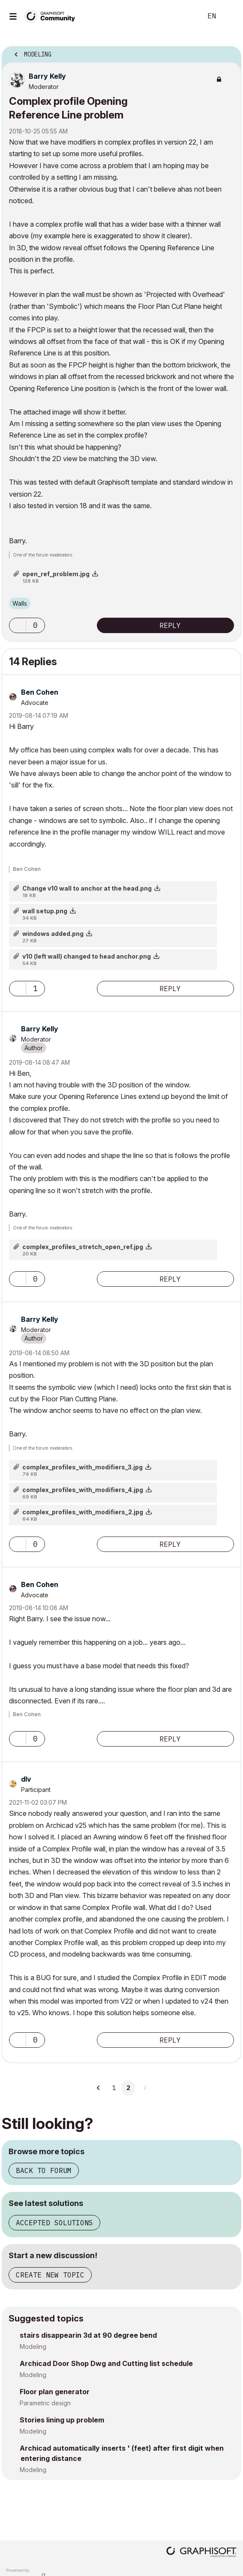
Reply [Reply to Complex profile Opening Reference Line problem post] (170, 625)
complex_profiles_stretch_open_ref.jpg (82, 1246)
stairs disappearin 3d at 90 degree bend (88, 2335)
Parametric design (45, 2403)
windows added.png (53, 933)
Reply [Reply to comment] (170, 988)
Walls (19, 603)
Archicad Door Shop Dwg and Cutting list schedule (106, 2363)
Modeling (33, 2346)
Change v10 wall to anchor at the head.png (87, 888)
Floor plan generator (55, 2391)
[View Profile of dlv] (26, 1779)
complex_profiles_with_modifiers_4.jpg (82, 1489)
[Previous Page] (99, 2088)
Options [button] (229, 52)
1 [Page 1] (114, 2088)
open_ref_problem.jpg (56, 573)
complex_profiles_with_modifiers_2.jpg (82, 1512)
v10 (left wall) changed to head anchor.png (86, 956)
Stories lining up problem (62, 2420)
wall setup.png (44, 911)
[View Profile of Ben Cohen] (39, 692)
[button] (17, 625)
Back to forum (44, 2170)
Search (182, 16)
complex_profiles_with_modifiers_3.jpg (82, 1467)
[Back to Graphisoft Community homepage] (52, 15)
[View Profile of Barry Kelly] (47, 76)
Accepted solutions (54, 2222)
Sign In (229, 16)
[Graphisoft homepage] (201, 2552)
